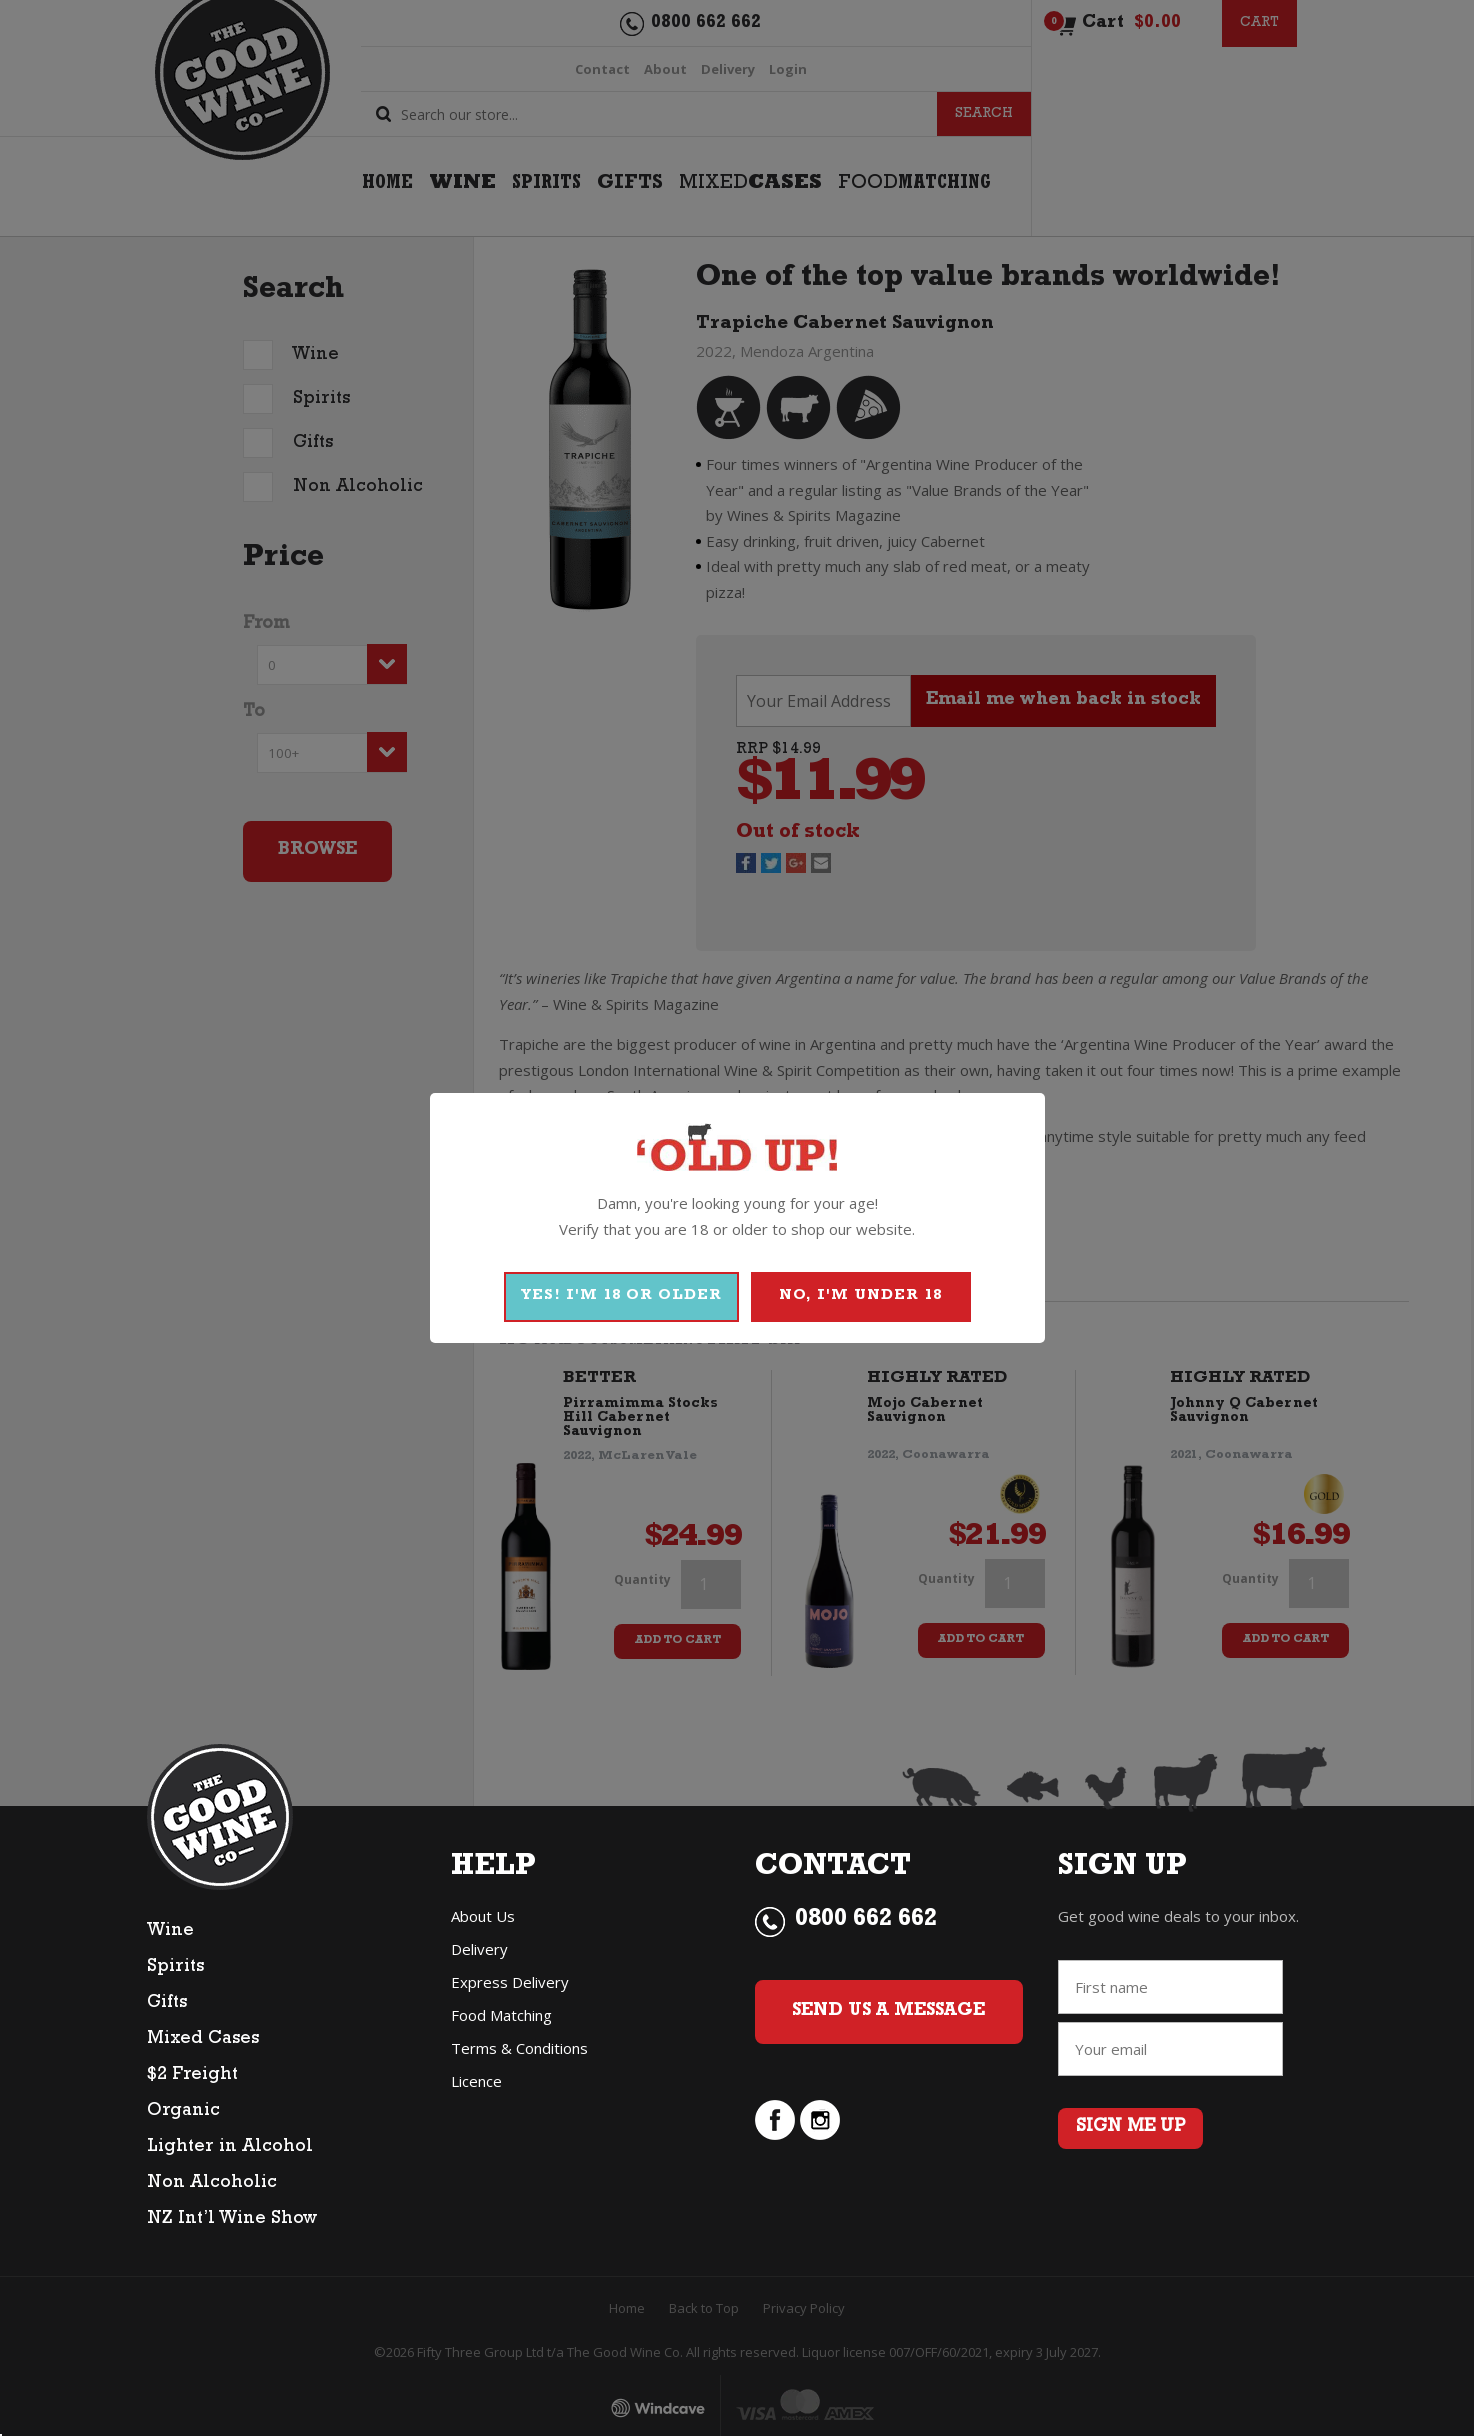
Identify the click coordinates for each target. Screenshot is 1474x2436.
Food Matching (501, 2015)
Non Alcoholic (212, 2184)
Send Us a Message (888, 2012)
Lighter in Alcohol (230, 2148)
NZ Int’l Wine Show (232, 2220)
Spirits (175, 1968)
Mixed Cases (203, 2040)
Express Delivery (510, 1982)
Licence (476, 2081)
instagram (820, 2120)
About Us (483, 1916)
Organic (183, 2112)
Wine (170, 1932)
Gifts (167, 2004)
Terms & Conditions (519, 2048)
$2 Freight (192, 2076)
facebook (775, 2120)
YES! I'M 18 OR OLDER (621, 1296)
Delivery (479, 1949)
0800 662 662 (866, 1921)
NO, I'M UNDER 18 (860, 1296)
